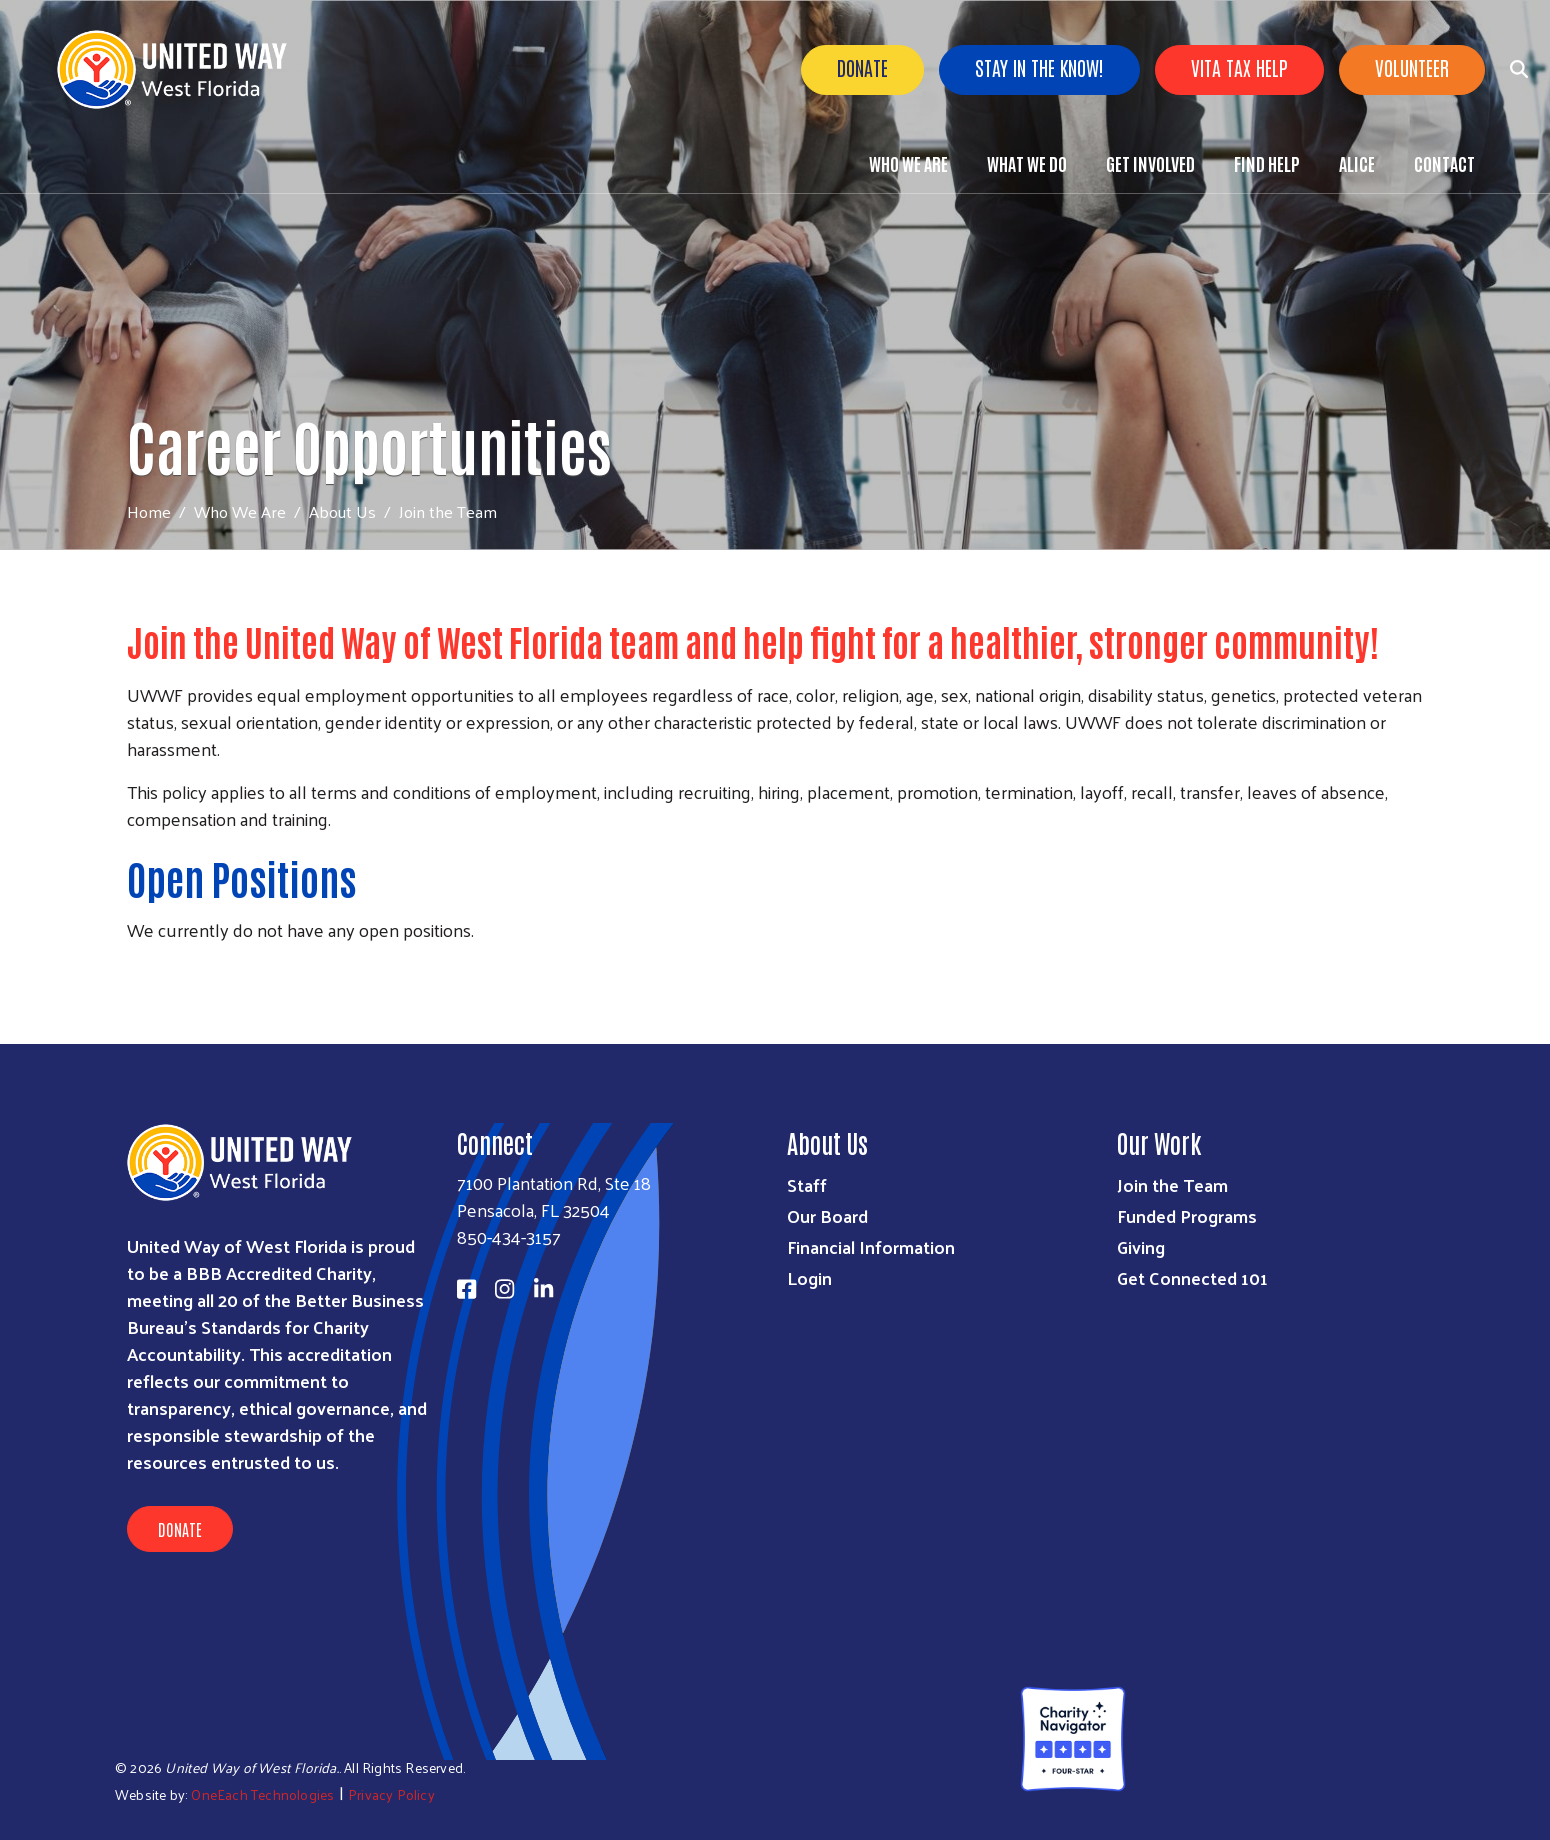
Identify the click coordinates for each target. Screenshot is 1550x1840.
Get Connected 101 (1192, 1277)
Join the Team (1172, 1184)
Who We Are (908, 163)
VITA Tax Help (1239, 67)
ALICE (1357, 163)
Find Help (1267, 163)
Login (809, 1277)
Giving (1141, 1246)
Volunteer (1412, 67)
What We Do (1027, 163)
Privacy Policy (391, 1794)
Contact (1444, 163)
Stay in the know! (1039, 67)
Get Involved (1150, 163)
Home (149, 511)
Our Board (827, 1215)
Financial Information (871, 1246)
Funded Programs (1187, 1215)
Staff (807, 1184)
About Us (342, 511)
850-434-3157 (509, 1236)
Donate (862, 67)
